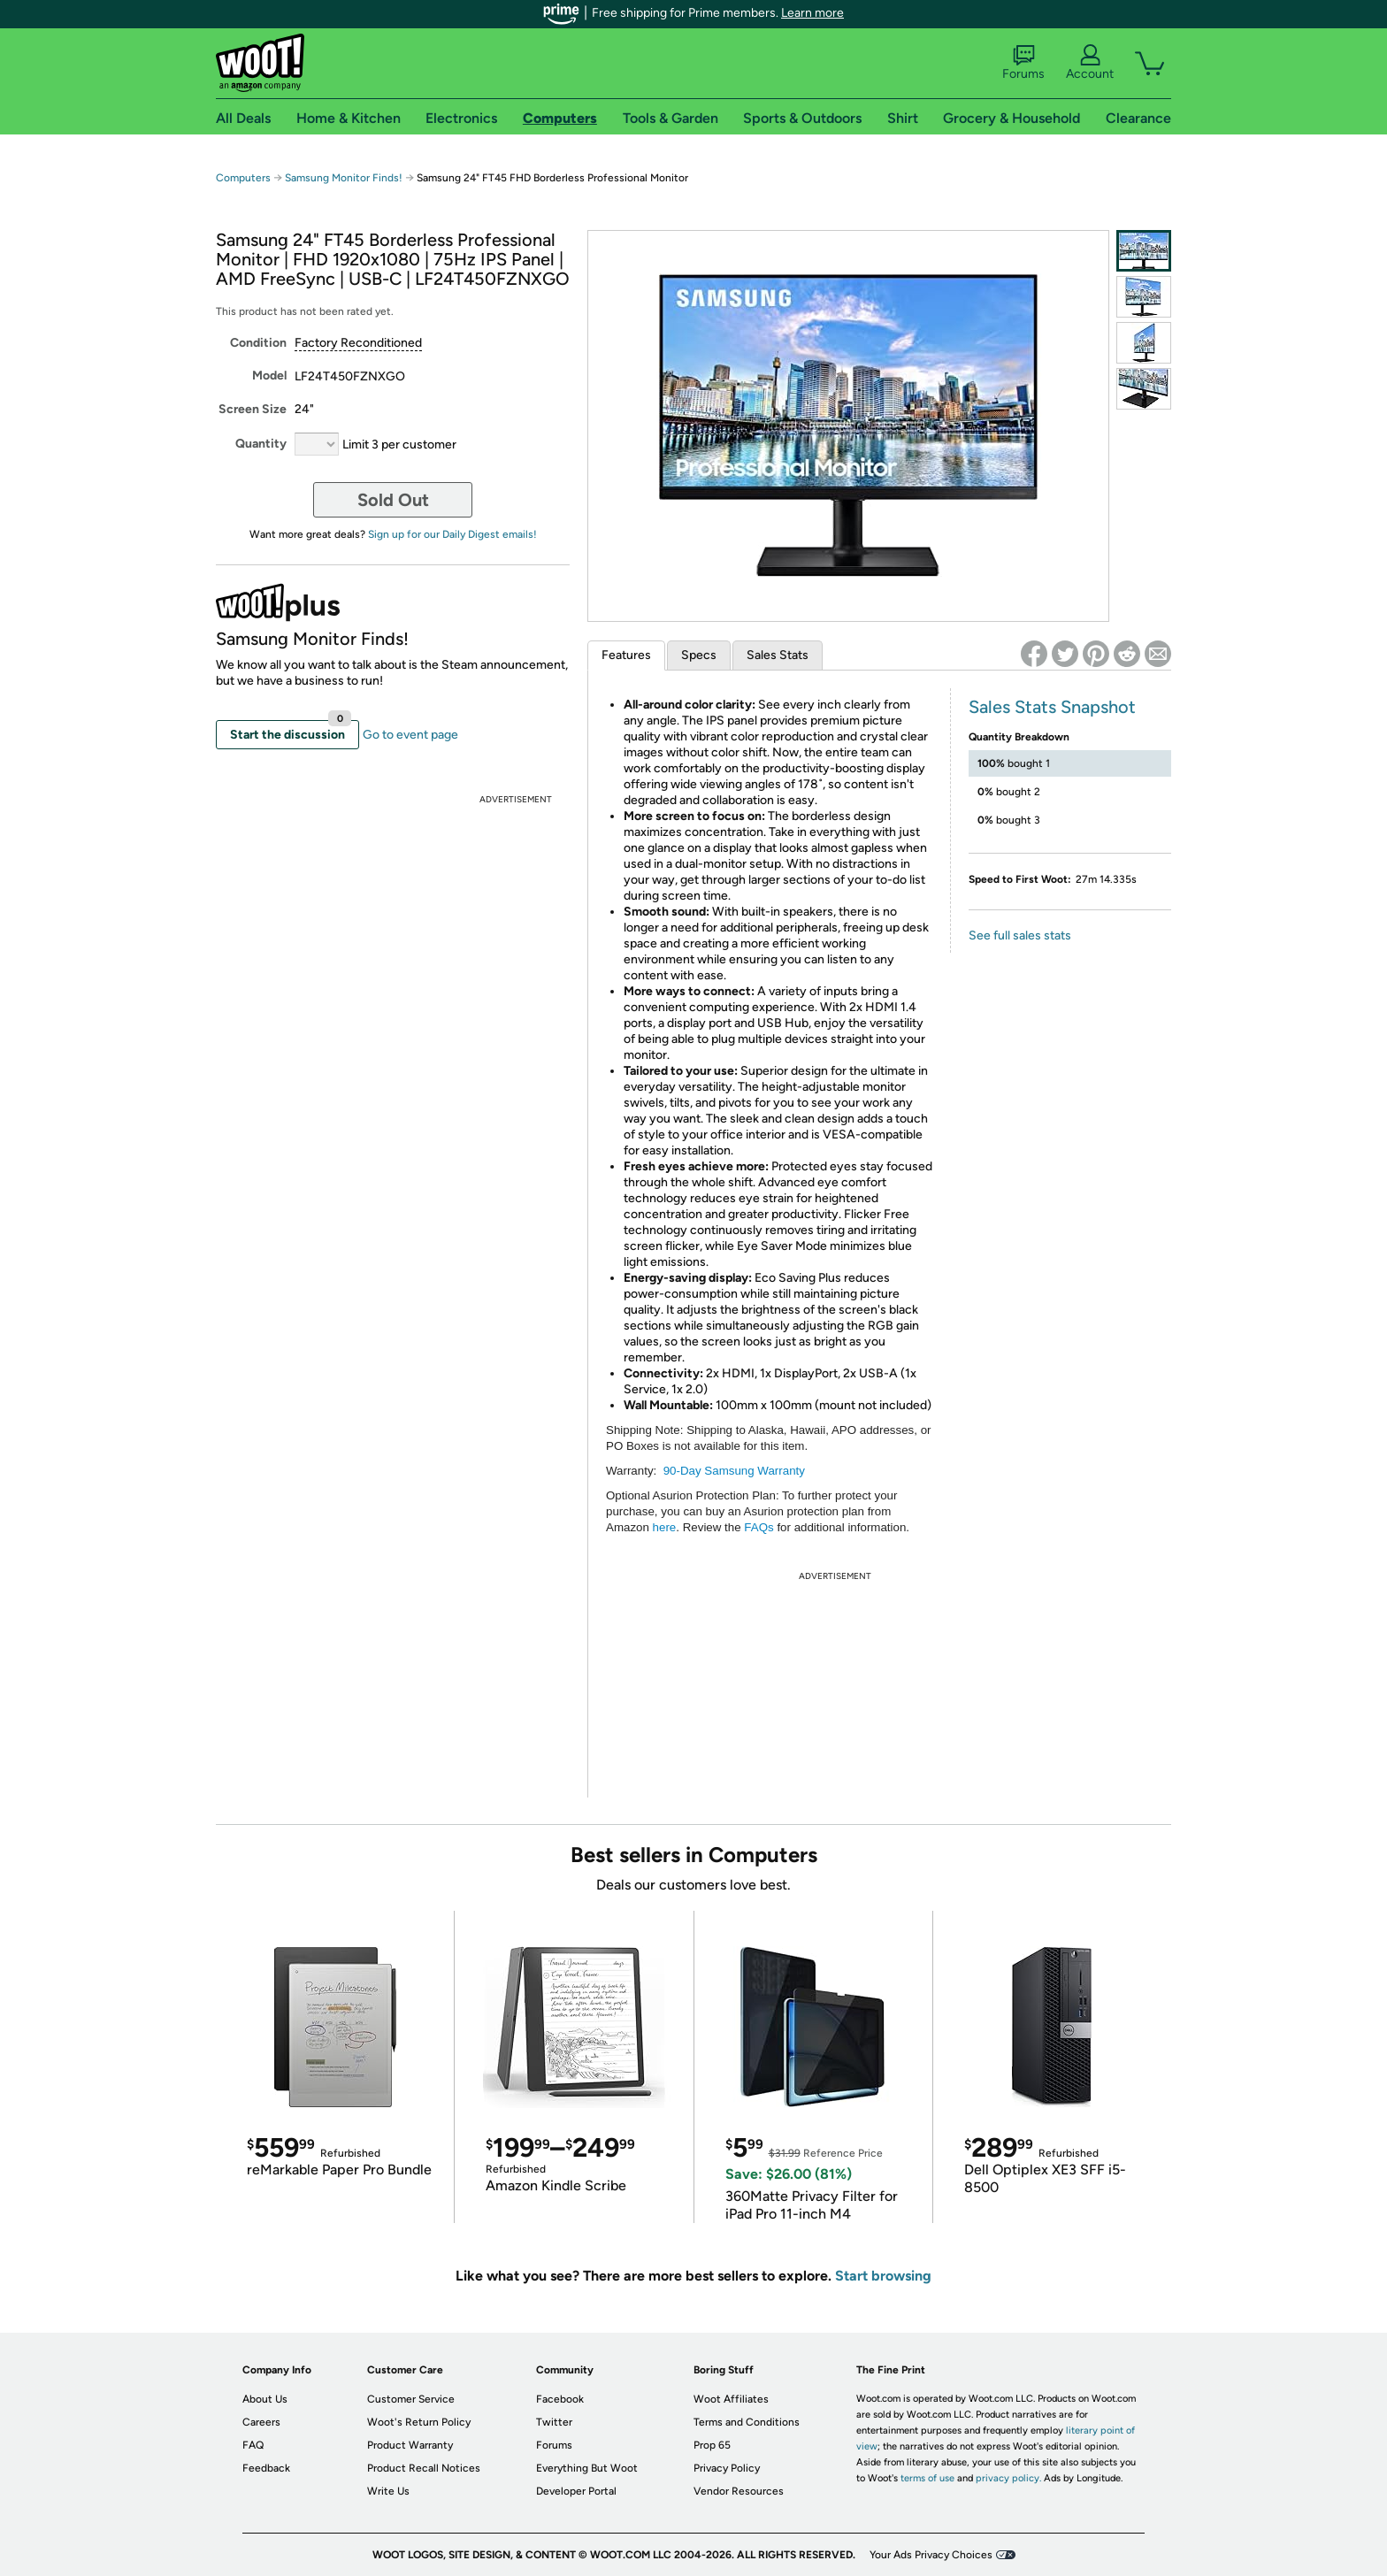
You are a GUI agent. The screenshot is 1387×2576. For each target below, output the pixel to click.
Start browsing (883, 2275)
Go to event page (410, 734)
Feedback (266, 2468)
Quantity (261, 443)
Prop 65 (712, 2445)
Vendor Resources (739, 2491)
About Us (264, 2399)
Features (626, 655)
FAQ (253, 2445)
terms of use (927, 2478)
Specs (698, 655)
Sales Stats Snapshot (1052, 706)
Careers (261, 2422)
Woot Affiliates (731, 2399)
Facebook (560, 2399)
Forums (1023, 62)
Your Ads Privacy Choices (931, 2555)
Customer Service (411, 2399)
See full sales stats (1020, 935)
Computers (243, 178)
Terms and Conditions (747, 2422)
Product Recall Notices (423, 2468)
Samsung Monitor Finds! (343, 178)
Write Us (388, 2491)
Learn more (812, 12)
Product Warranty (410, 2445)
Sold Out (393, 499)
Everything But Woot (587, 2468)
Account (1090, 62)
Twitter (554, 2422)
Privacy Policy (727, 2468)
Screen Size (252, 409)
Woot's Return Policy (419, 2422)
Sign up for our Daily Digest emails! (452, 534)
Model (269, 375)
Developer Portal (576, 2491)
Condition (258, 342)
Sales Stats (777, 655)
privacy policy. (1008, 2478)
